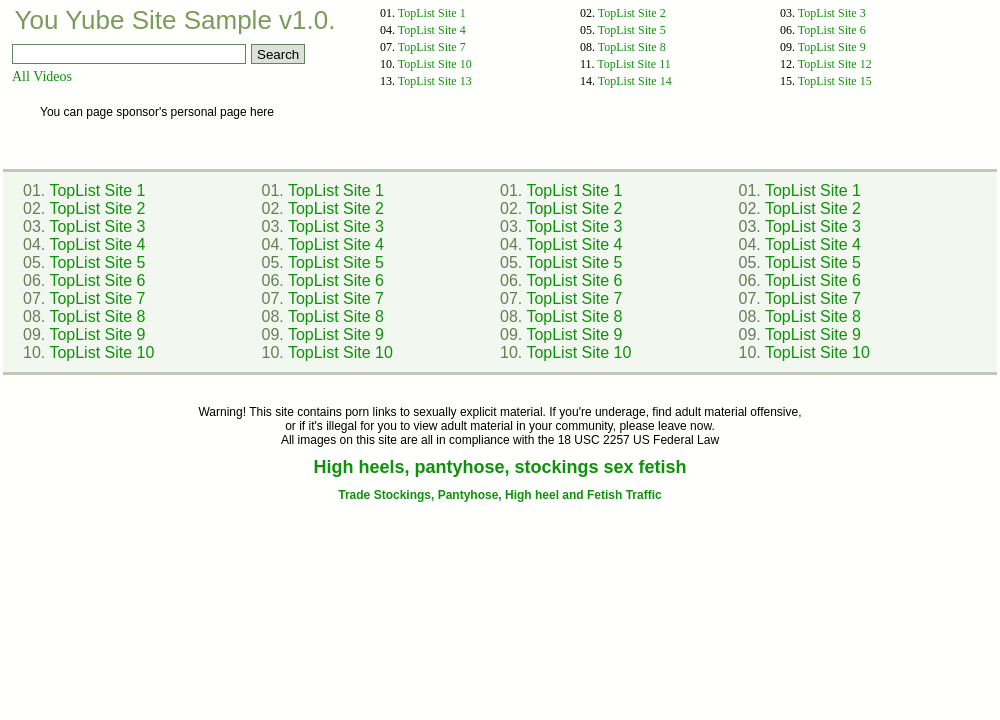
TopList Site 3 (832, 13)
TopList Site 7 (432, 47)
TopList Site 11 (633, 64)
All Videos (42, 76)
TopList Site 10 (435, 64)
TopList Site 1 (432, 13)
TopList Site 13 (435, 81)
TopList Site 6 (832, 30)
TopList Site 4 (432, 30)
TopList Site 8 (632, 47)
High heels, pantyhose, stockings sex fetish (499, 467)
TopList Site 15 (835, 81)
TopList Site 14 (635, 81)
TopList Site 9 (832, 47)
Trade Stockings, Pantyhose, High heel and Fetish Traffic (499, 495)
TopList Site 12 (835, 64)
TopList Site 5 (632, 30)
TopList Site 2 (632, 13)
